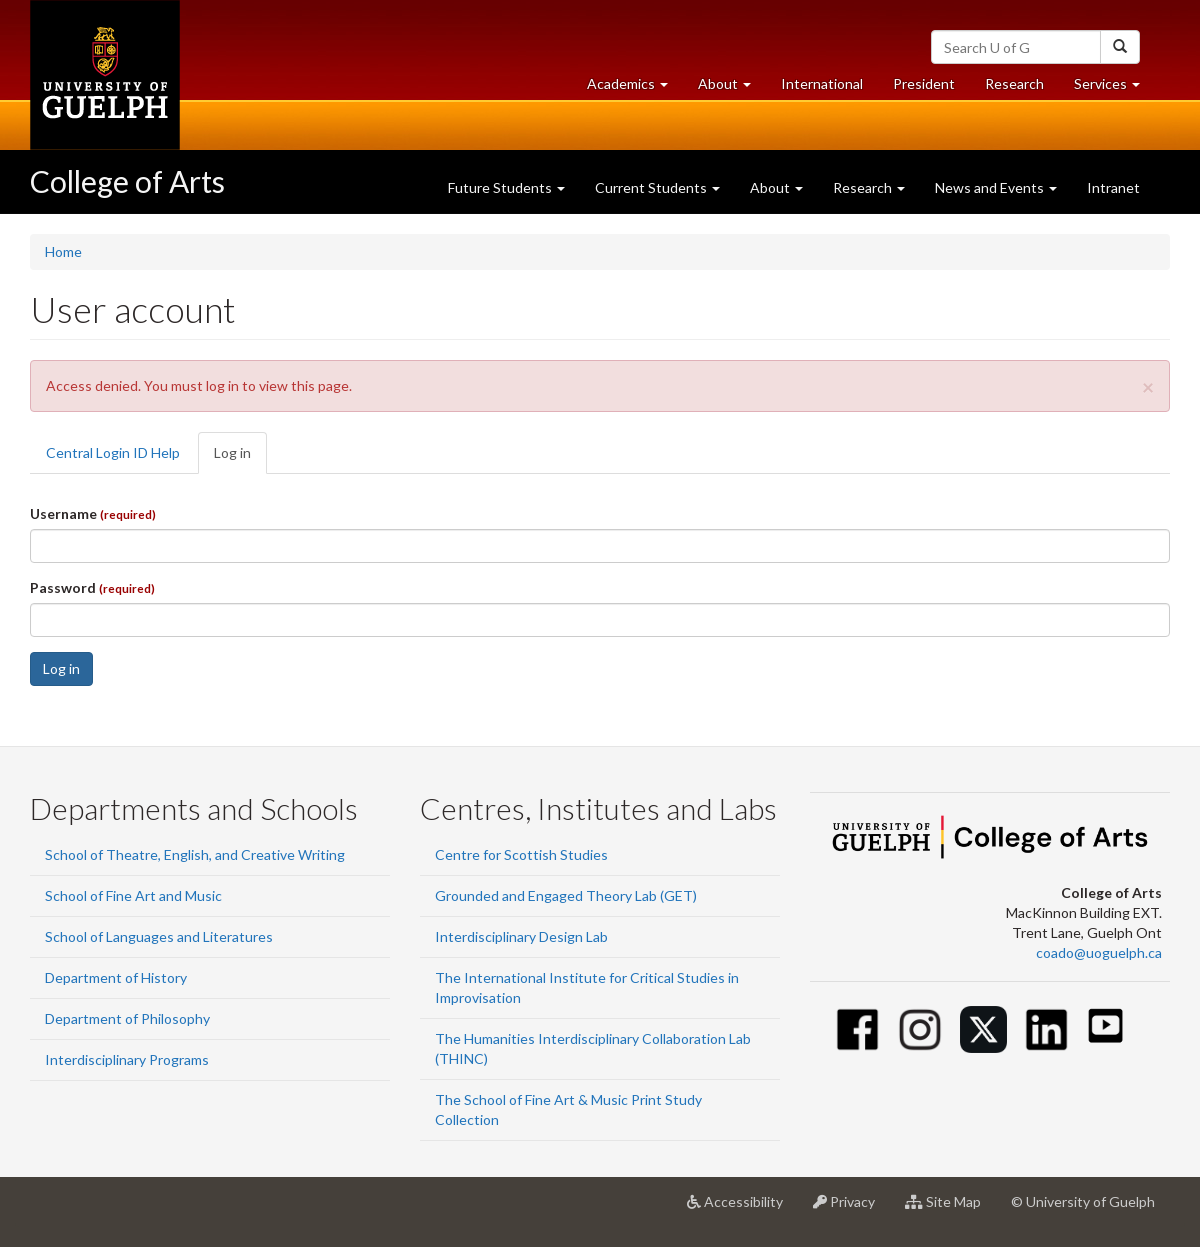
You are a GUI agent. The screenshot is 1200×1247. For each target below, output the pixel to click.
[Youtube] (1105, 1025)
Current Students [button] (657, 187)
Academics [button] (635, 88)
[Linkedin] (1046, 1029)
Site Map (950, 1209)
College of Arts (127, 181)
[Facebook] (857, 1029)
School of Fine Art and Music (133, 895)
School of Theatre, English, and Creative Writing (195, 854)
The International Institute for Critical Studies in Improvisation (587, 987)
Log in (240, 458)
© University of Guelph (1083, 1201)
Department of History (116, 977)
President (924, 83)
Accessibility (742, 1209)
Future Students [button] (506, 187)
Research (1022, 88)
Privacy (851, 1209)
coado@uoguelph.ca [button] (1099, 952)
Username (93, 513)
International (822, 83)
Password (92, 587)
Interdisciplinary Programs (127, 1059)
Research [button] (869, 187)
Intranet (1113, 187)
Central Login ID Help (113, 452)
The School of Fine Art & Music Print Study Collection (568, 1109)
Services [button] (1114, 88)
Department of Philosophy (127, 1018)
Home (63, 251)
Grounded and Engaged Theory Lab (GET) (566, 895)
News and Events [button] (996, 187)
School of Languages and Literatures (159, 936)
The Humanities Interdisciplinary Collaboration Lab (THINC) (593, 1048)
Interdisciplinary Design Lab (521, 936)
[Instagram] (920, 1029)
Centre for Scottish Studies (521, 854)
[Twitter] (983, 1029)
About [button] (732, 88)
